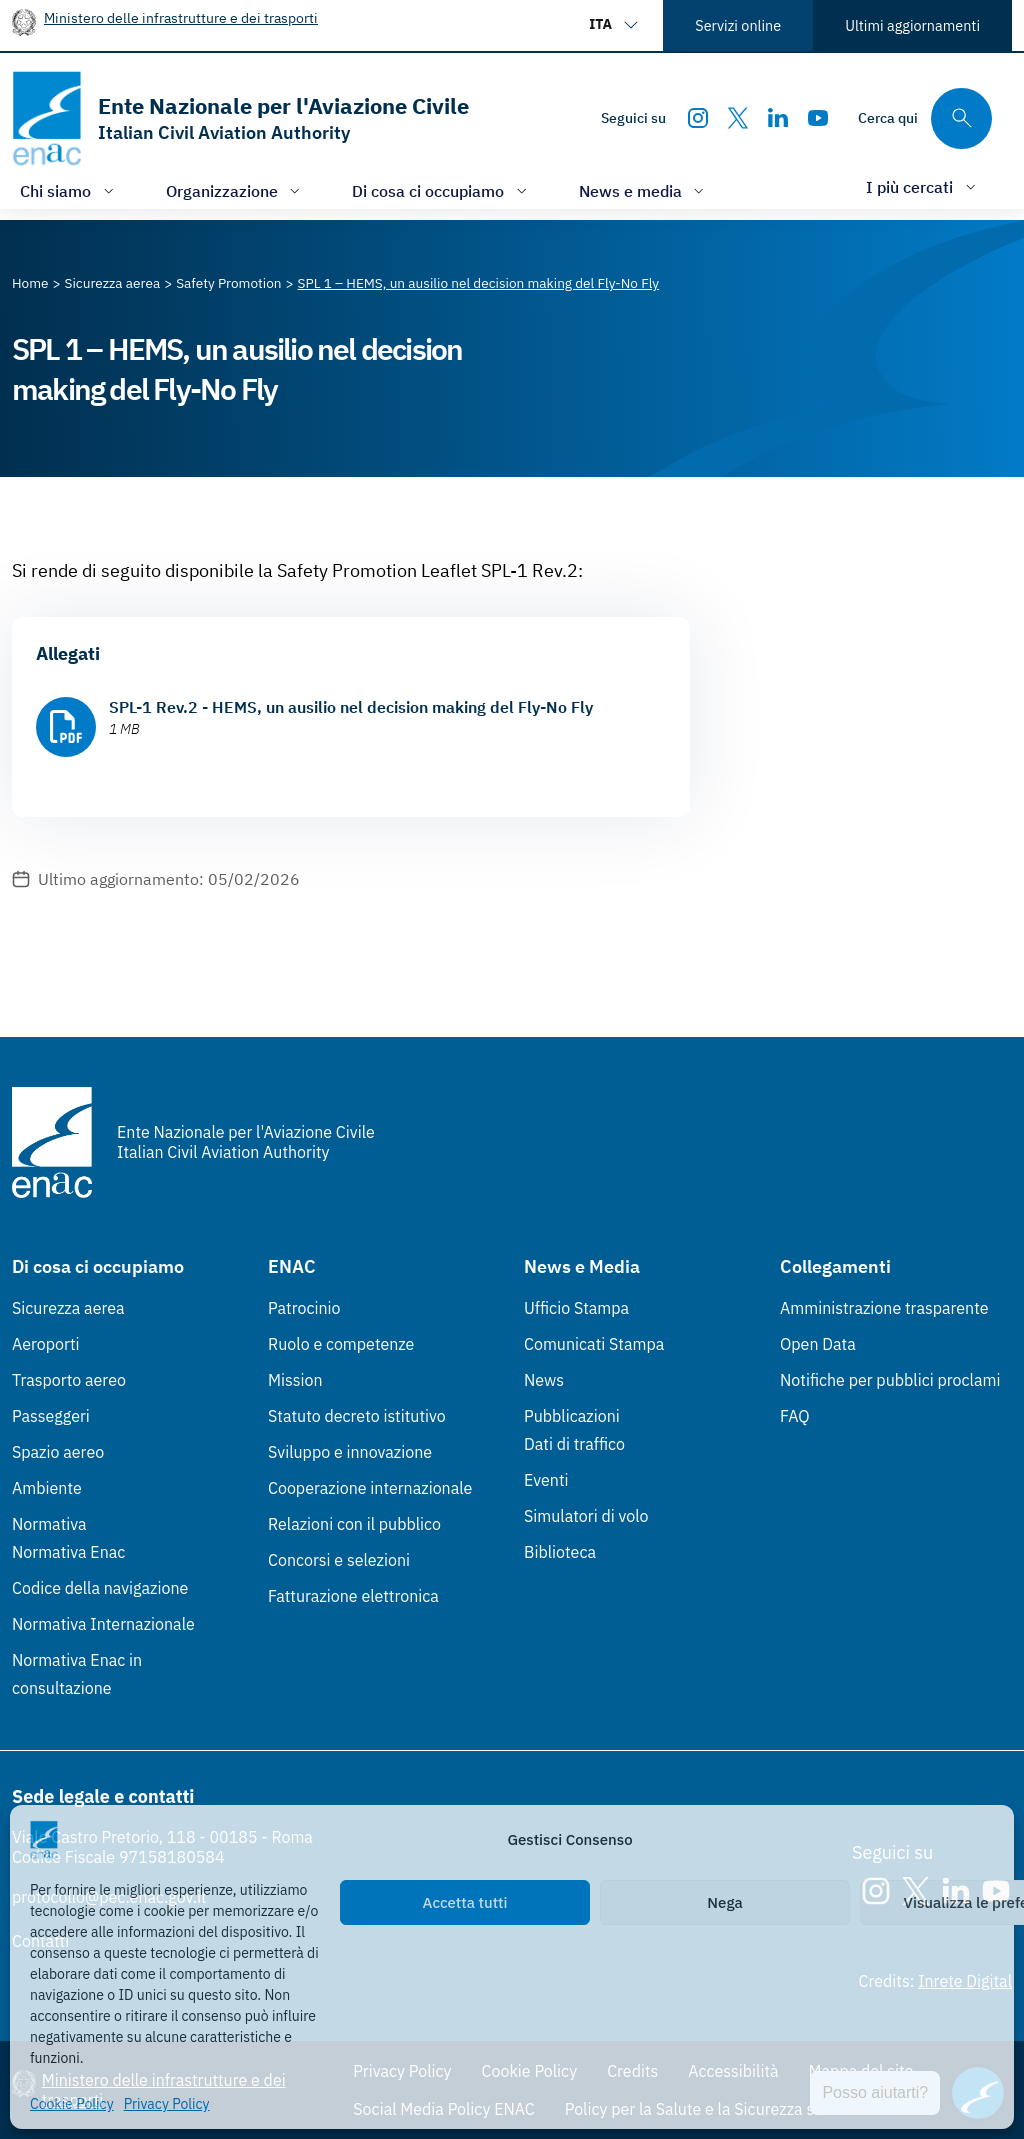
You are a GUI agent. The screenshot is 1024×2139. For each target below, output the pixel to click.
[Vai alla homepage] (240, 118)
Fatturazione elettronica (353, 1596)
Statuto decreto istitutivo (357, 1416)
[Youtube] (818, 118)
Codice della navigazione (100, 1588)
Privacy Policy (167, 2104)
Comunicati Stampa (594, 1344)
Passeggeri (51, 1416)
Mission (295, 1380)
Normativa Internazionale (103, 1624)
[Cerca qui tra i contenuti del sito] (925, 118)
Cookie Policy (72, 2104)
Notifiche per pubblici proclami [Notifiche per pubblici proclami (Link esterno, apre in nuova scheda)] (890, 1380)
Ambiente (47, 1488)
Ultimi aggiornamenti (912, 25)
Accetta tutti (465, 1902)
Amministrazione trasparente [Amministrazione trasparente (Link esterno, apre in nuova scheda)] (884, 1308)
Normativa (49, 1524)
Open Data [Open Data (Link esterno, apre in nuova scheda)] (818, 1344)
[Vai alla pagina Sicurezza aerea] (113, 283)
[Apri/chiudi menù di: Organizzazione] (235, 190)
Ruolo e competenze (341, 1344)
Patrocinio (304, 1308)
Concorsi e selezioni (339, 1560)
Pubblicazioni (572, 1416)
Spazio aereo (58, 1452)
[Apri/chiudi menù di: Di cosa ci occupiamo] (441, 190)
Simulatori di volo (586, 1516)
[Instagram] (698, 118)
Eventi (546, 1480)
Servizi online (738, 25)
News (544, 1380)
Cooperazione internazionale (370, 1488)
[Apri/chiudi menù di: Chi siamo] (69, 190)
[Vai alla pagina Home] (30, 283)
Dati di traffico (574, 1444)
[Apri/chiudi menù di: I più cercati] (923, 186)
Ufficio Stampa (576, 1308)
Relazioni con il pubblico (354, 1524)
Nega (724, 1902)
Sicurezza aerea (68, 1308)
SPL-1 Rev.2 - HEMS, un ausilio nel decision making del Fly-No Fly (351, 707)
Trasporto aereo (69, 1380)
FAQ (795, 1416)
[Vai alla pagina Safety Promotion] (228, 283)
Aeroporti (46, 1344)
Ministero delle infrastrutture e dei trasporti (181, 17)
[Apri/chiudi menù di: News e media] (644, 190)
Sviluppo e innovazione (350, 1452)
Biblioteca (560, 1552)
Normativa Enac (68, 1552)
